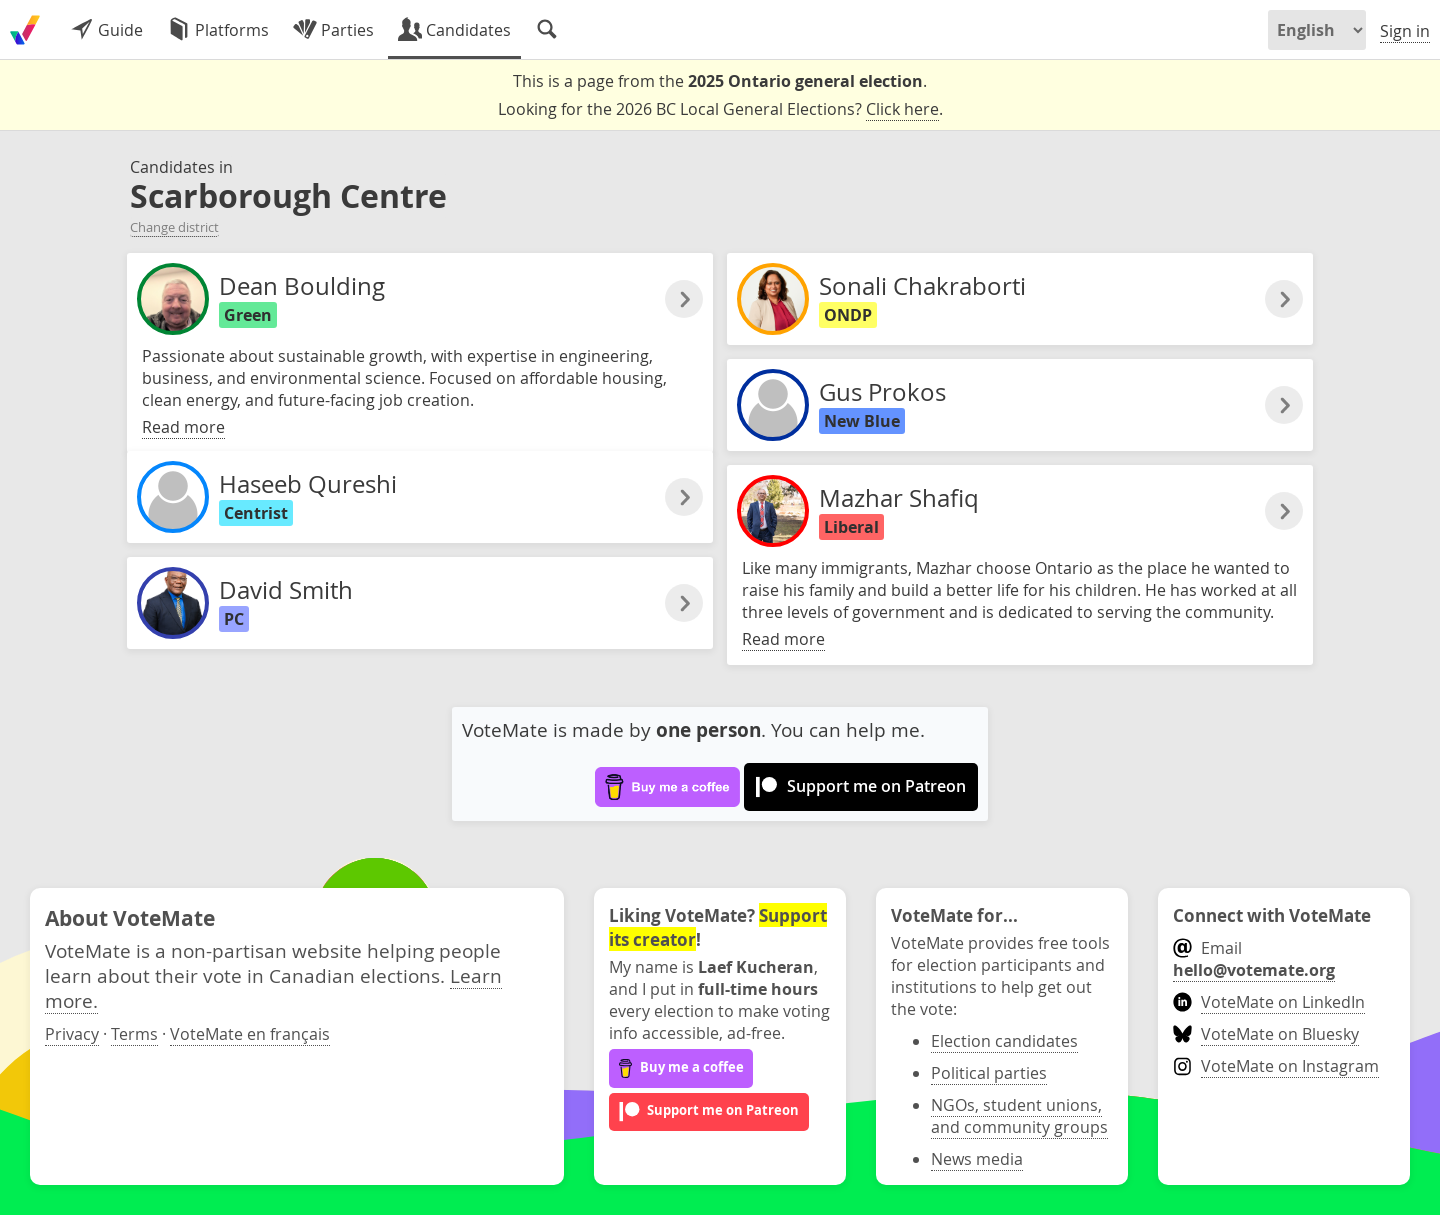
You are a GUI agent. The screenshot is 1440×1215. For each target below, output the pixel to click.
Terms (134, 1034)
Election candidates (1004, 1041)
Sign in (1405, 31)
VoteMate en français (250, 1034)
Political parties (989, 1073)
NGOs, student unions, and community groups (1019, 1116)
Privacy (72, 1034)
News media (977, 1159)
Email (1254, 959)
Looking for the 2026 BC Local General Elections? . (720, 109)
